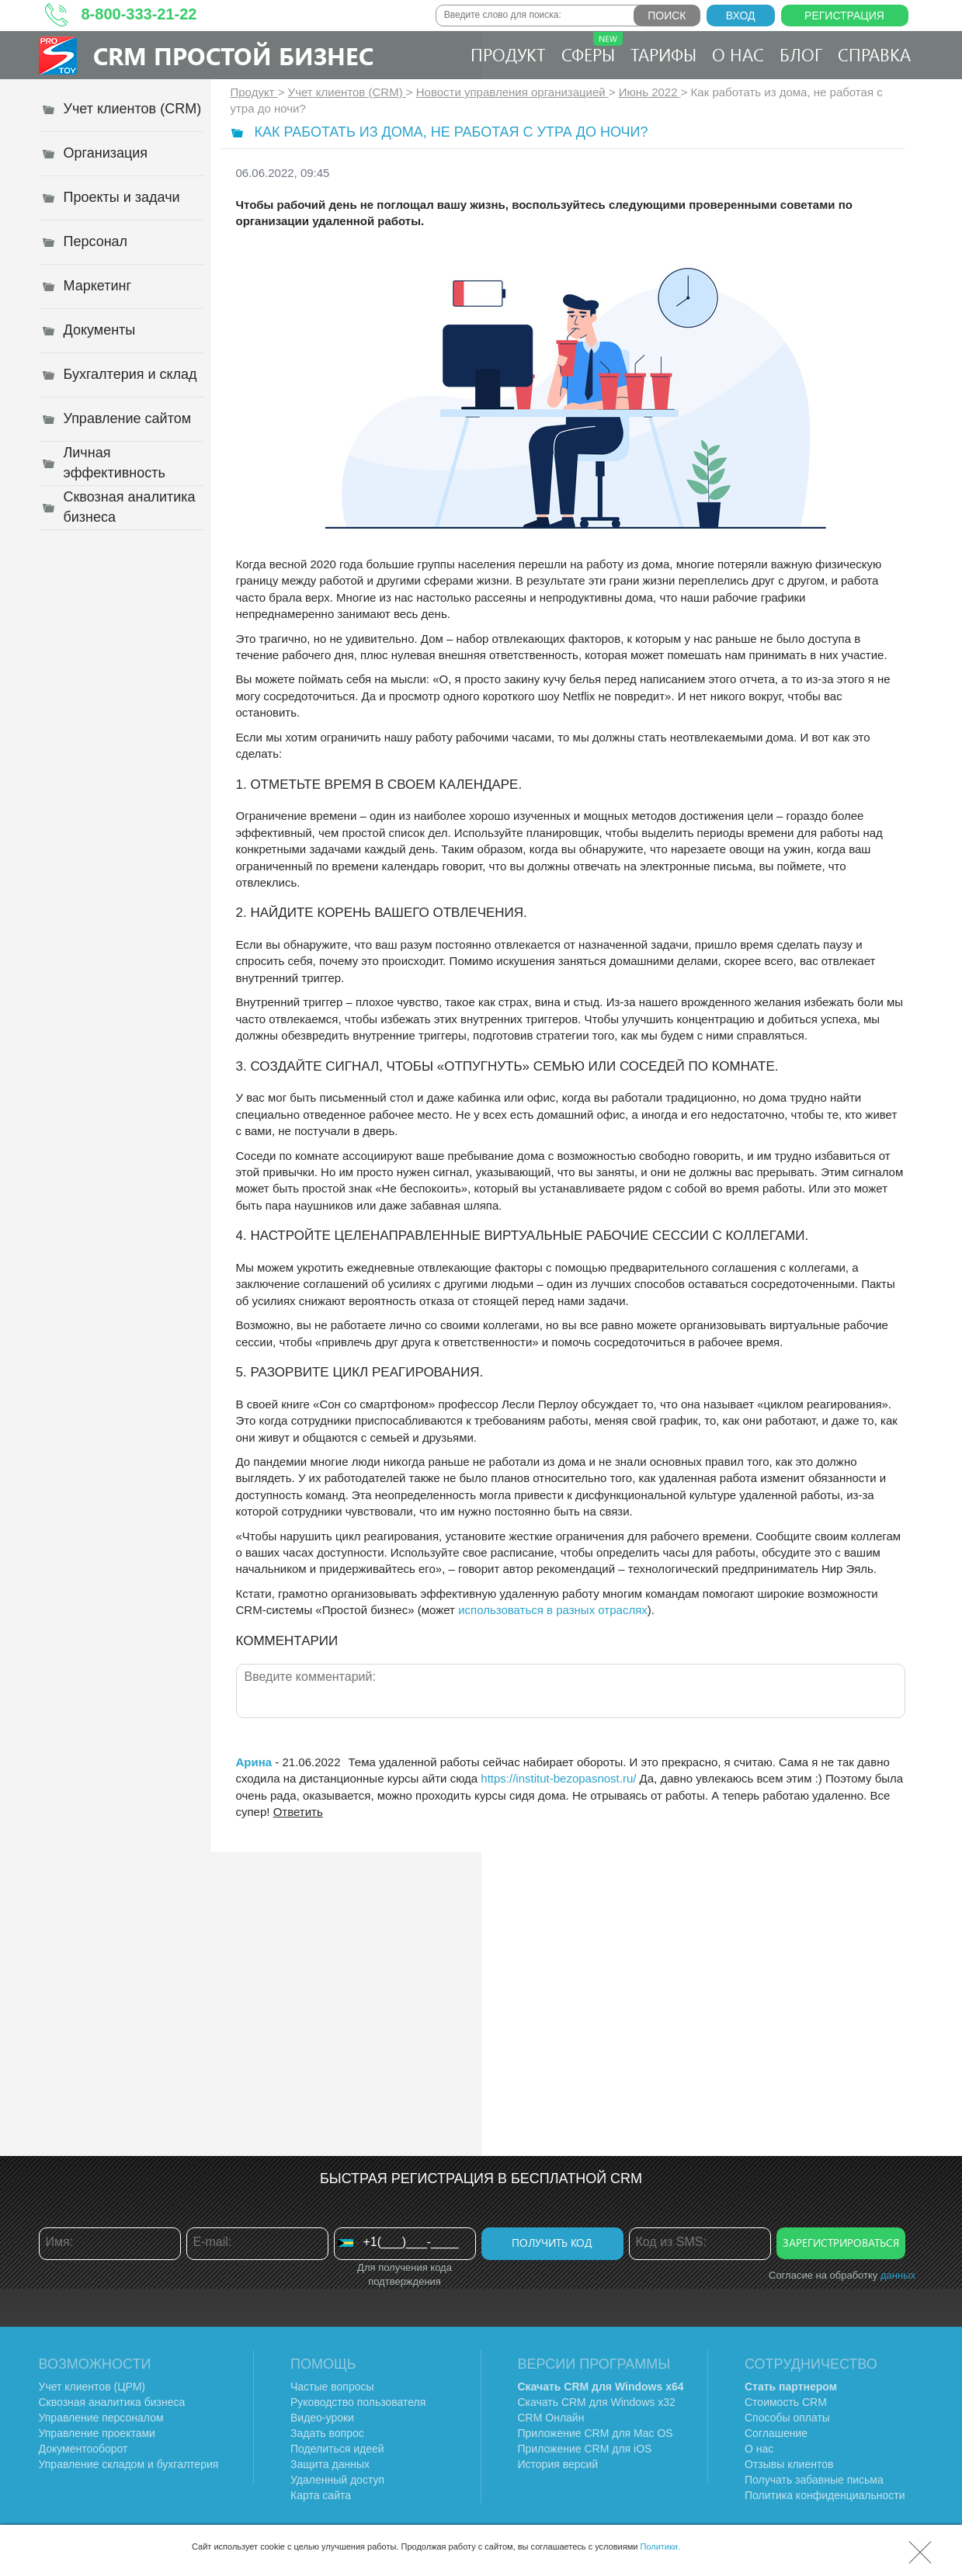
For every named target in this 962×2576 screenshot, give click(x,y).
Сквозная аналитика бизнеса (112, 2402)
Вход (740, 15)
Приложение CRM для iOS (585, 2448)
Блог (801, 54)
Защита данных (330, 2464)
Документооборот (83, 2448)
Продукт (508, 54)
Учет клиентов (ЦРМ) (92, 2386)
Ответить (298, 1811)
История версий (558, 2464)
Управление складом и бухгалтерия (129, 2464)
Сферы (592, 49)
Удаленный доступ (337, 2480)
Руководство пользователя (357, 2402)
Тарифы (663, 54)
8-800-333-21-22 (139, 14)
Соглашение (776, 2433)
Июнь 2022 (650, 92)
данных (897, 2275)
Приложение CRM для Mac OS (595, 2433)
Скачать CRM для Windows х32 (596, 2402)
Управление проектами (97, 2433)
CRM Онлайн (551, 2417)
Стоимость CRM (786, 2402)
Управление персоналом (101, 2417)
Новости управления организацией (512, 92)
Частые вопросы (332, 2386)
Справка (874, 54)
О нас (738, 54)
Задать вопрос (327, 2433)
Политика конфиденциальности (825, 2495)
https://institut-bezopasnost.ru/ (558, 1778)
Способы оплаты (787, 2417)
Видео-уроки (322, 2417)
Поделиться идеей (337, 2448)
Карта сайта (320, 2495)
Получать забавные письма (814, 2480)
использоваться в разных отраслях (553, 1609)
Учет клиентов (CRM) (347, 92)
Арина (256, 1762)
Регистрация (844, 15)
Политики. (660, 2546)
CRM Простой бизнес (233, 55)
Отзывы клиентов (789, 2464)
